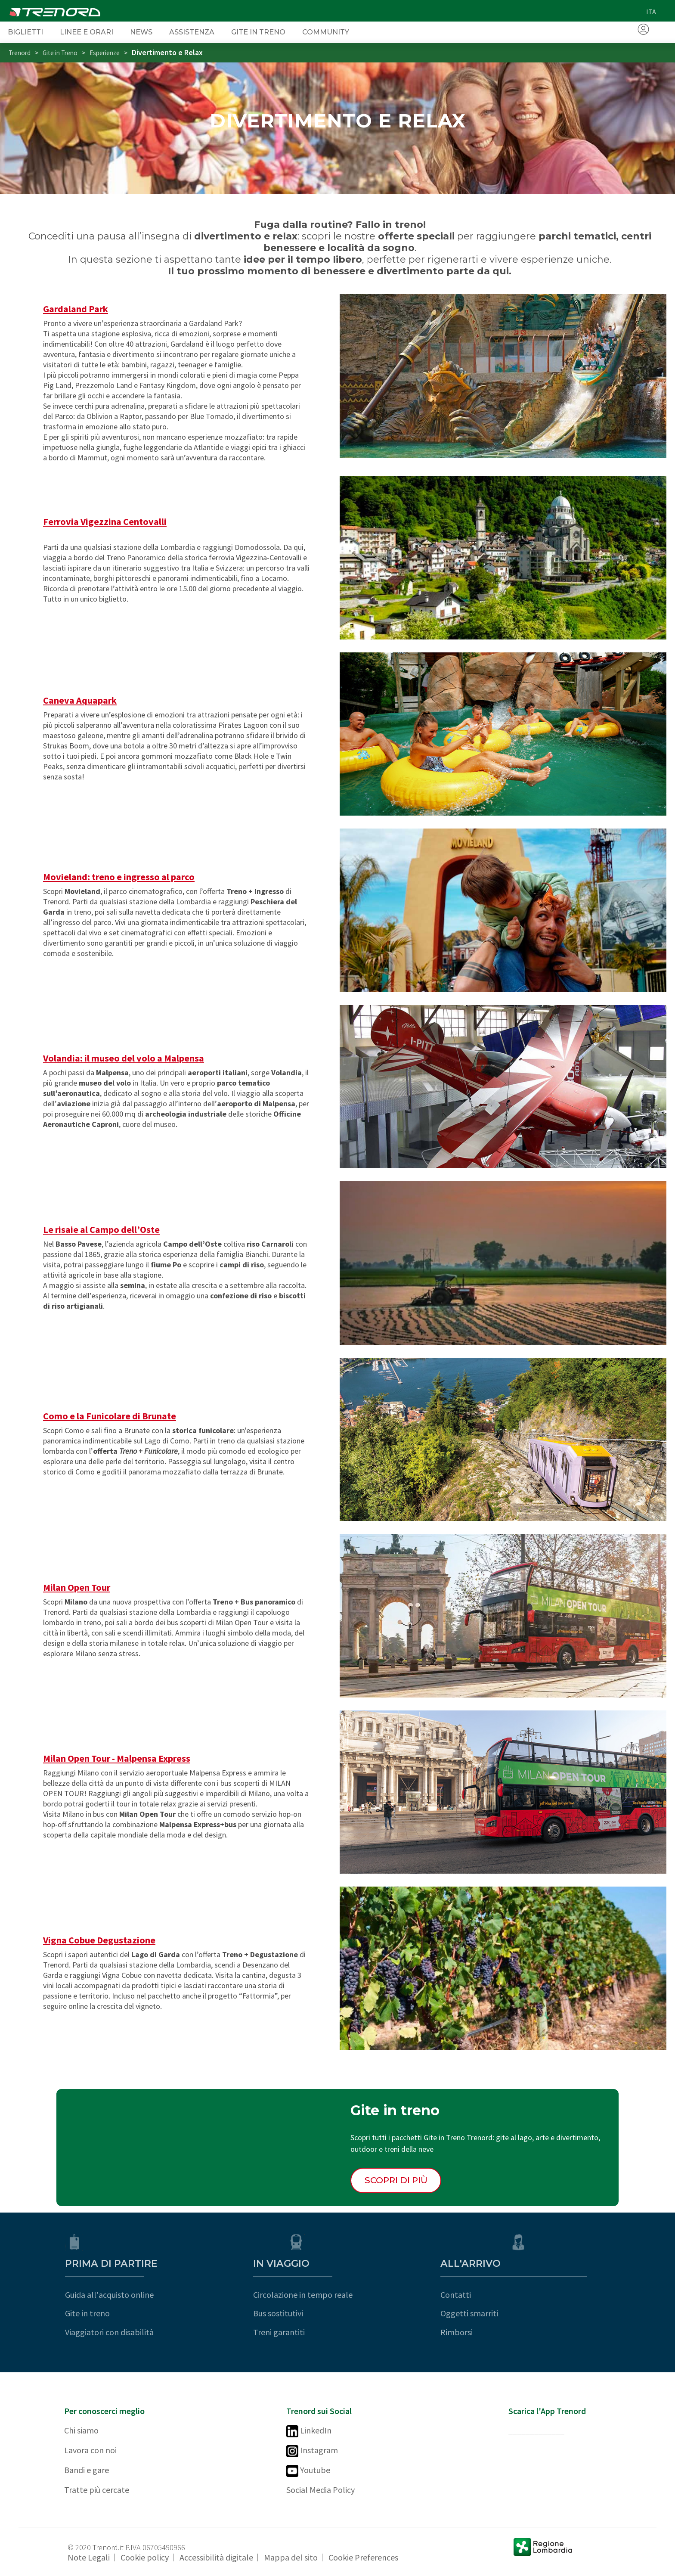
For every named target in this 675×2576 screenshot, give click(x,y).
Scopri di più (396, 2180)
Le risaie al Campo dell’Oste (101, 1229)
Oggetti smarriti (537, 2313)
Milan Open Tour (76, 1587)
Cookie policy (145, 2557)
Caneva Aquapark (80, 700)
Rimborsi (524, 2332)
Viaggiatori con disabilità (108, 2332)
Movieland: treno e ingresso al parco (119, 877)
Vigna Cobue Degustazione (99, 1940)
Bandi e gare (86, 2469)
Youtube (308, 2470)
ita (651, 11)
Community (325, 32)
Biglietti (25, 32)
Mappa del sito (291, 2557)
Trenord (20, 53)
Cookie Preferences (363, 2557)
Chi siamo (81, 2430)
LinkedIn (308, 2431)
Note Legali (89, 2557)
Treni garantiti (312, 2332)
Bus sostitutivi (311, 2313)
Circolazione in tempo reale (336, 2294)
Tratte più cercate (96, 2489)
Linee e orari (86, 32)
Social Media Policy (320, 2489)
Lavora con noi (90, 2450)
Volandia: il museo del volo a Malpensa (123, 1058)
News (141, 32)
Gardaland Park (75, 309)
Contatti (523, 2294)
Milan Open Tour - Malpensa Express (116, 1758)
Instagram (312, 2451)
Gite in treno (86, 2313)
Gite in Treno (258, 32)
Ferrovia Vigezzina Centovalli (105, 521)
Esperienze (105, 53)
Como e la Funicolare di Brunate (109, 1416)
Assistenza (191, 32)
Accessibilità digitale (216, 2557)
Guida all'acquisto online (108, 2294)
